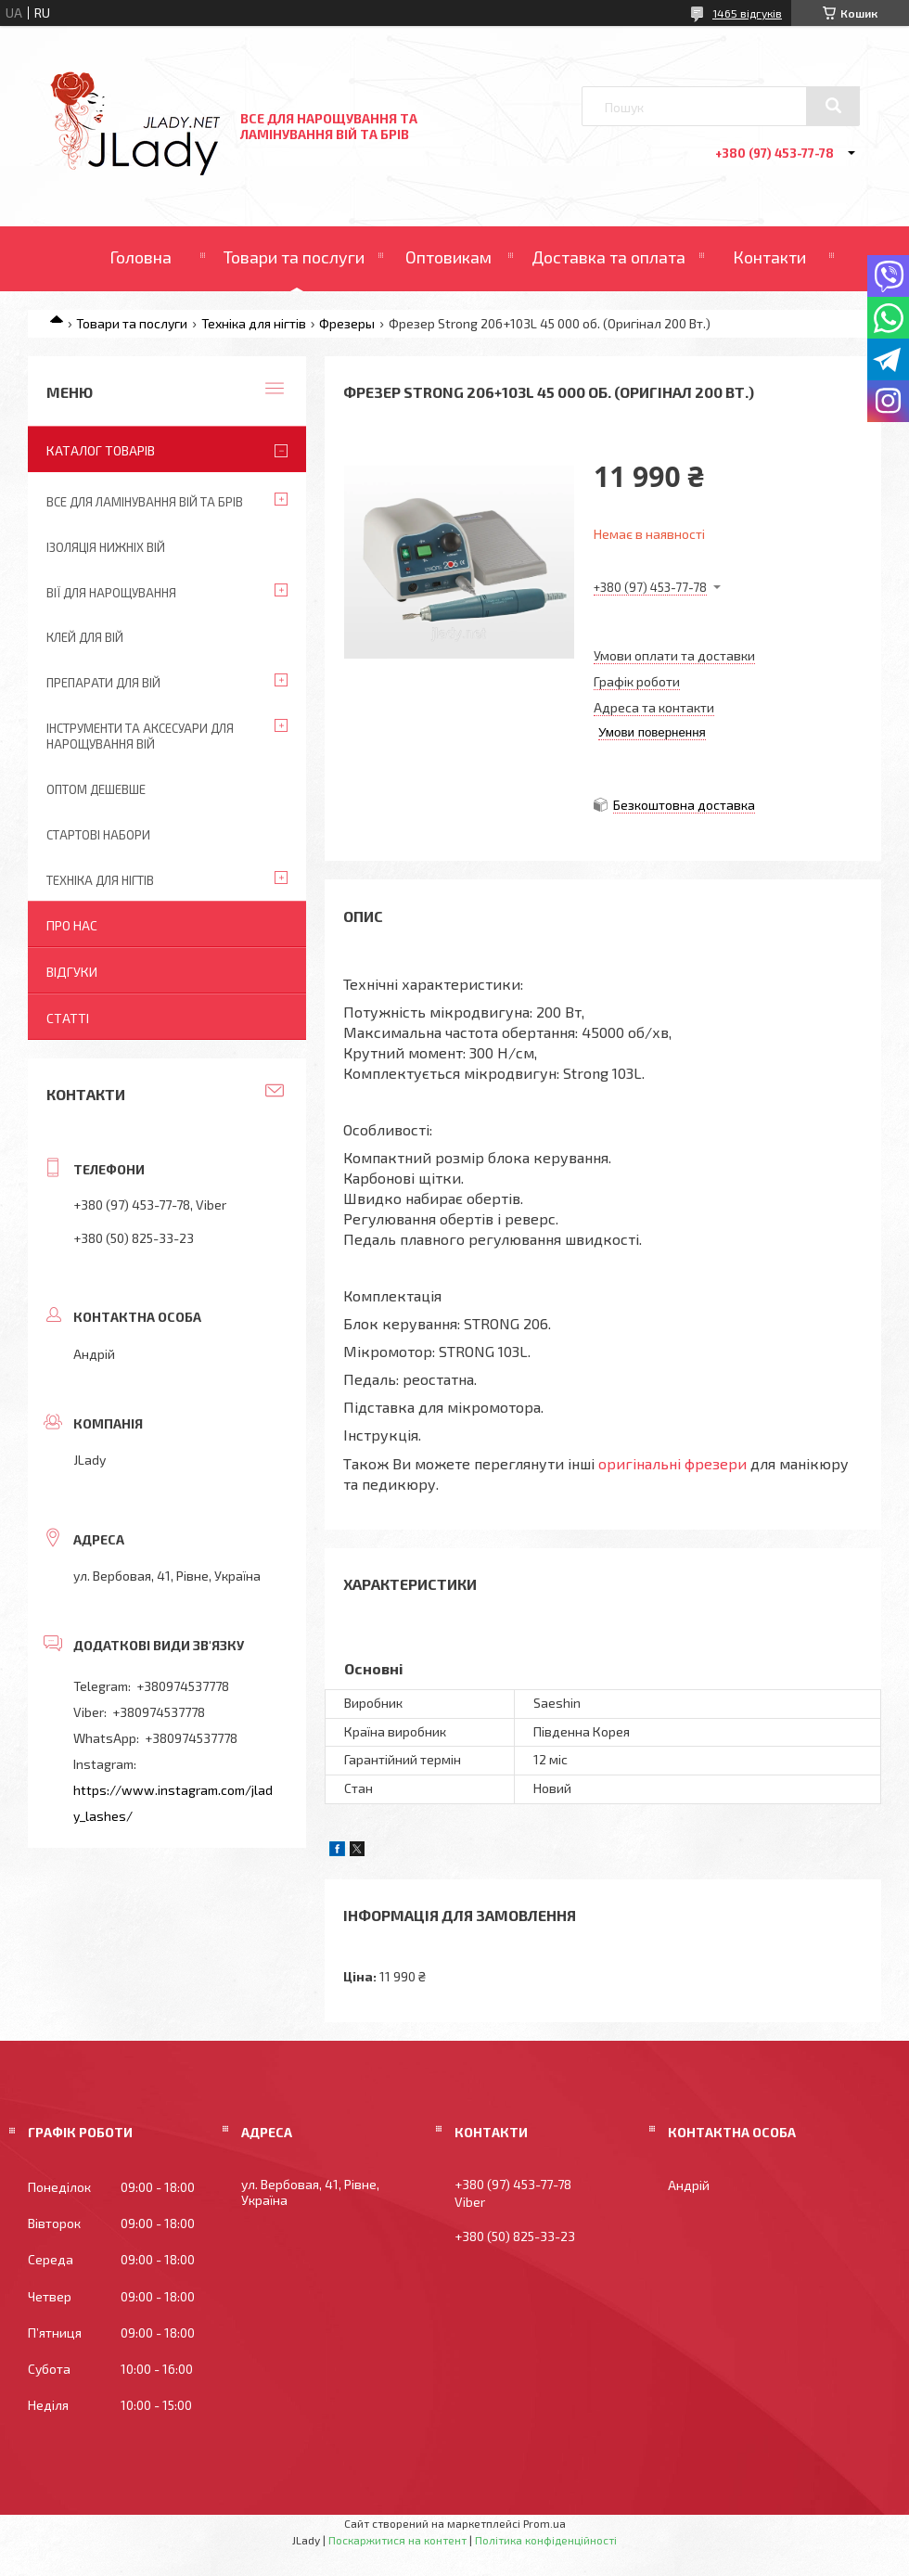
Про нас (71, 925)
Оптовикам (448, 257)
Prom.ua (544, 2523)
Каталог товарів (100, 450)
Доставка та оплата (608, 257)
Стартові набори (98, 834)
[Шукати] (833, 105)
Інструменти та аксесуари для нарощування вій (140, 736)
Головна (140, 257)
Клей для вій (84, 637)
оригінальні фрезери (672, 1463)
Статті (67, 1018)
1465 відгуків (747, 12)
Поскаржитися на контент (397, 2539)
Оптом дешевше (96, 789)
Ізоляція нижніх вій (105, 547)
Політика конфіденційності (546, 2539)
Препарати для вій (103, 682)
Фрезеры (347, 323)
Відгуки (71, 972)
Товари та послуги (294, 257)
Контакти (769, 257)
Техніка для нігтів (253, 323)
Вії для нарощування (111, 592)
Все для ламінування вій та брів (144, 501)
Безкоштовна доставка (684, 805)
